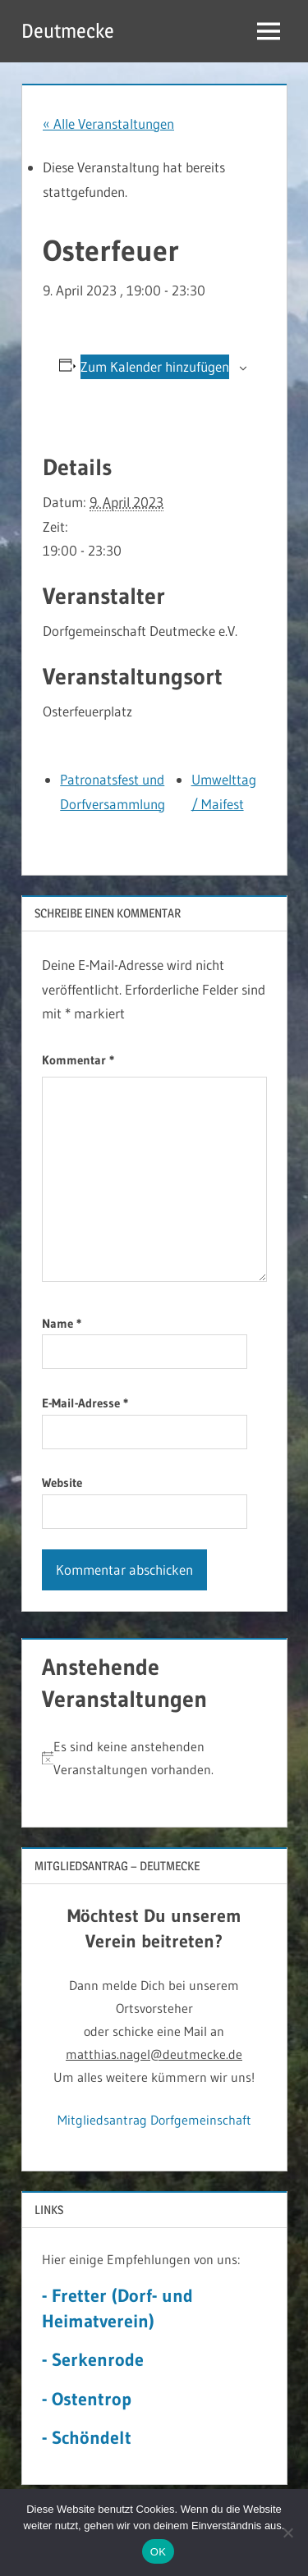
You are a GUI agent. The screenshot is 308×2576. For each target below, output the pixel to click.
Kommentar (78, 1060)
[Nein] (287, 2532)
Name (61, 1323)
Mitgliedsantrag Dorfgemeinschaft (154, 2120)
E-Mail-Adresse (85, 1403)
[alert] (154, 1758)
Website (62, 1482)
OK (158, 2552)
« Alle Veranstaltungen (108, 123)
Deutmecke (67, 31)
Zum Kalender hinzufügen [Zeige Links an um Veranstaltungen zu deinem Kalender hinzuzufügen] (154, 366)
